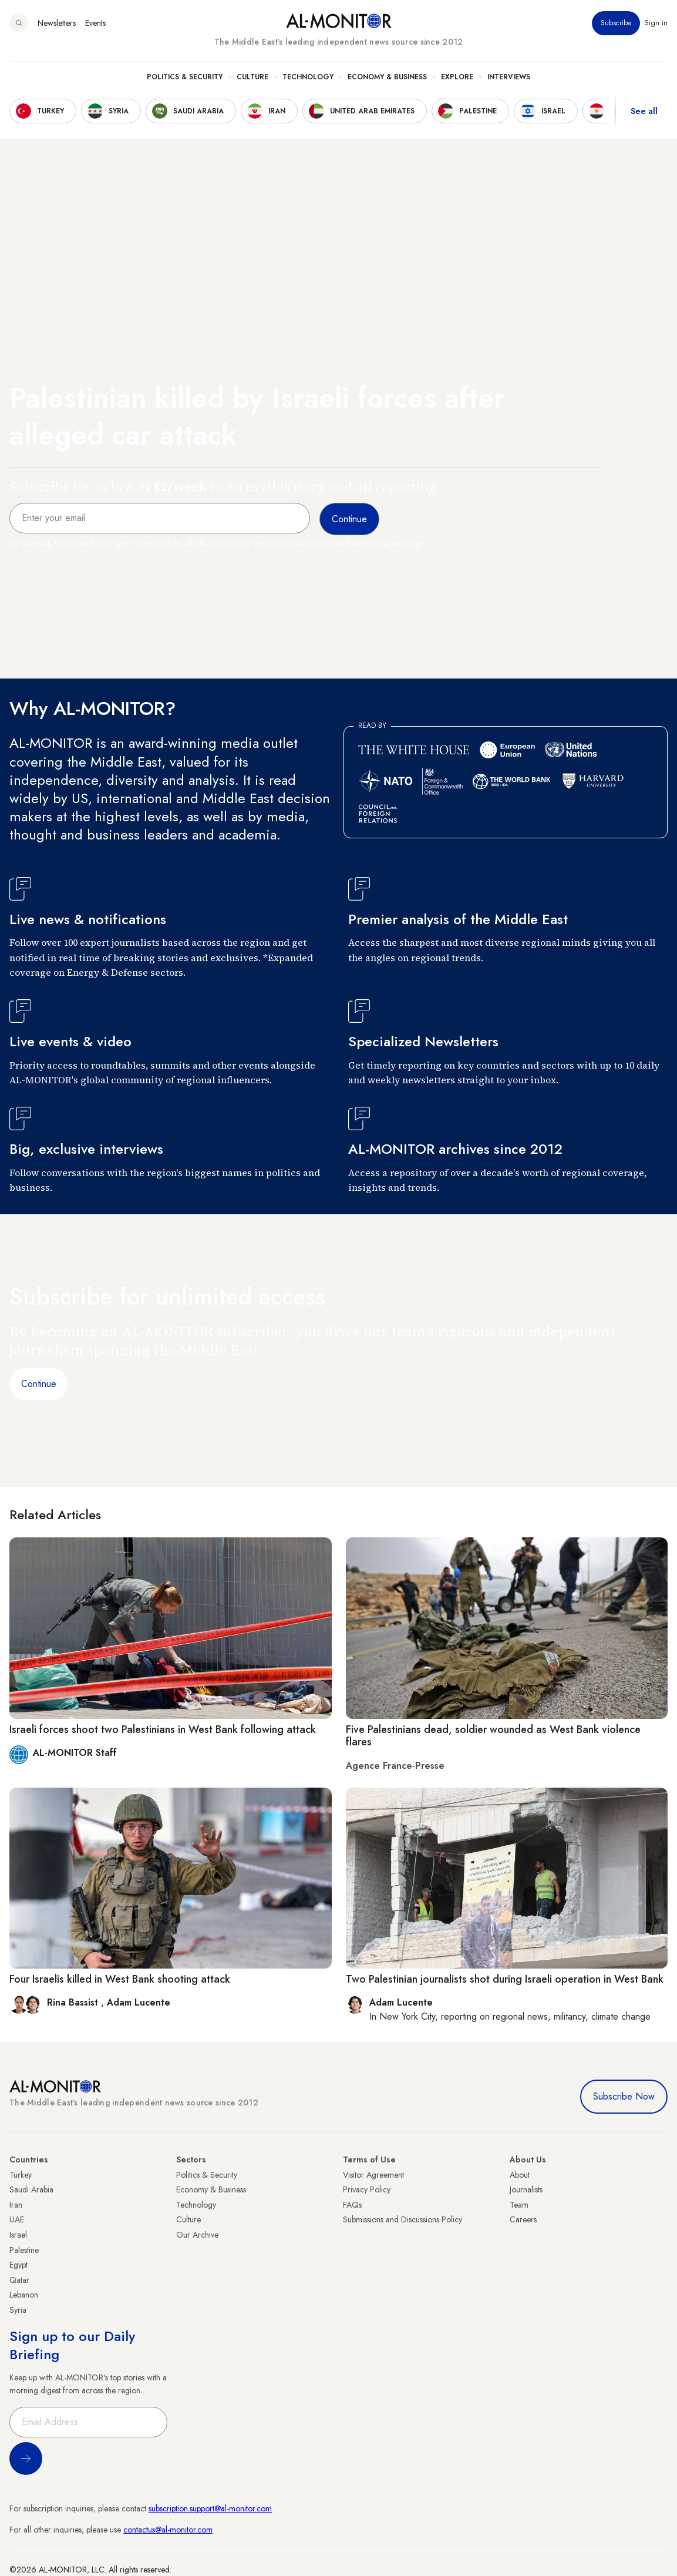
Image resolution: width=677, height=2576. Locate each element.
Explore (457, 76)
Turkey (20, 2175)
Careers (523, 2219)
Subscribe (616, 23)
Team (519, 2205)
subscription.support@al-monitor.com (210, 2508)
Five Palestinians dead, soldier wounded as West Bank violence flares (493, 1736)
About (520, 2175)
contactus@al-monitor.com (168, 2529)
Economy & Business (387, 76)
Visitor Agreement (373, 2175)
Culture (252, 76)
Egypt (18, 2265)
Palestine (24, 2250)
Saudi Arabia (31, 2189)
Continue (38, 1384)
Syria (17, 2310)
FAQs (352, 2205)
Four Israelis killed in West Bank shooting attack (119, 1979)
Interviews (508, 76)
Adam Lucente (138, 2002)
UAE (16, 2219)
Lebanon (23, 2294)
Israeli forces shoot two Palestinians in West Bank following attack (162, 1729)
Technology (308, 76)
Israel (18, 2235)
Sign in (656, 23)
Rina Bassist (74, 2002)
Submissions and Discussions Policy (402, 2219)
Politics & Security (185, 76)
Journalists (526, 2189)
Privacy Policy (366, 2189)
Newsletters (57, 23)
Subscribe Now (624, 2096)
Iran (15, 2205)
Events (95, 23)
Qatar (19, 2280)
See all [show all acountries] (644, 111)
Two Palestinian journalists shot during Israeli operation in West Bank (504, 1979)
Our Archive (197, 2235)
